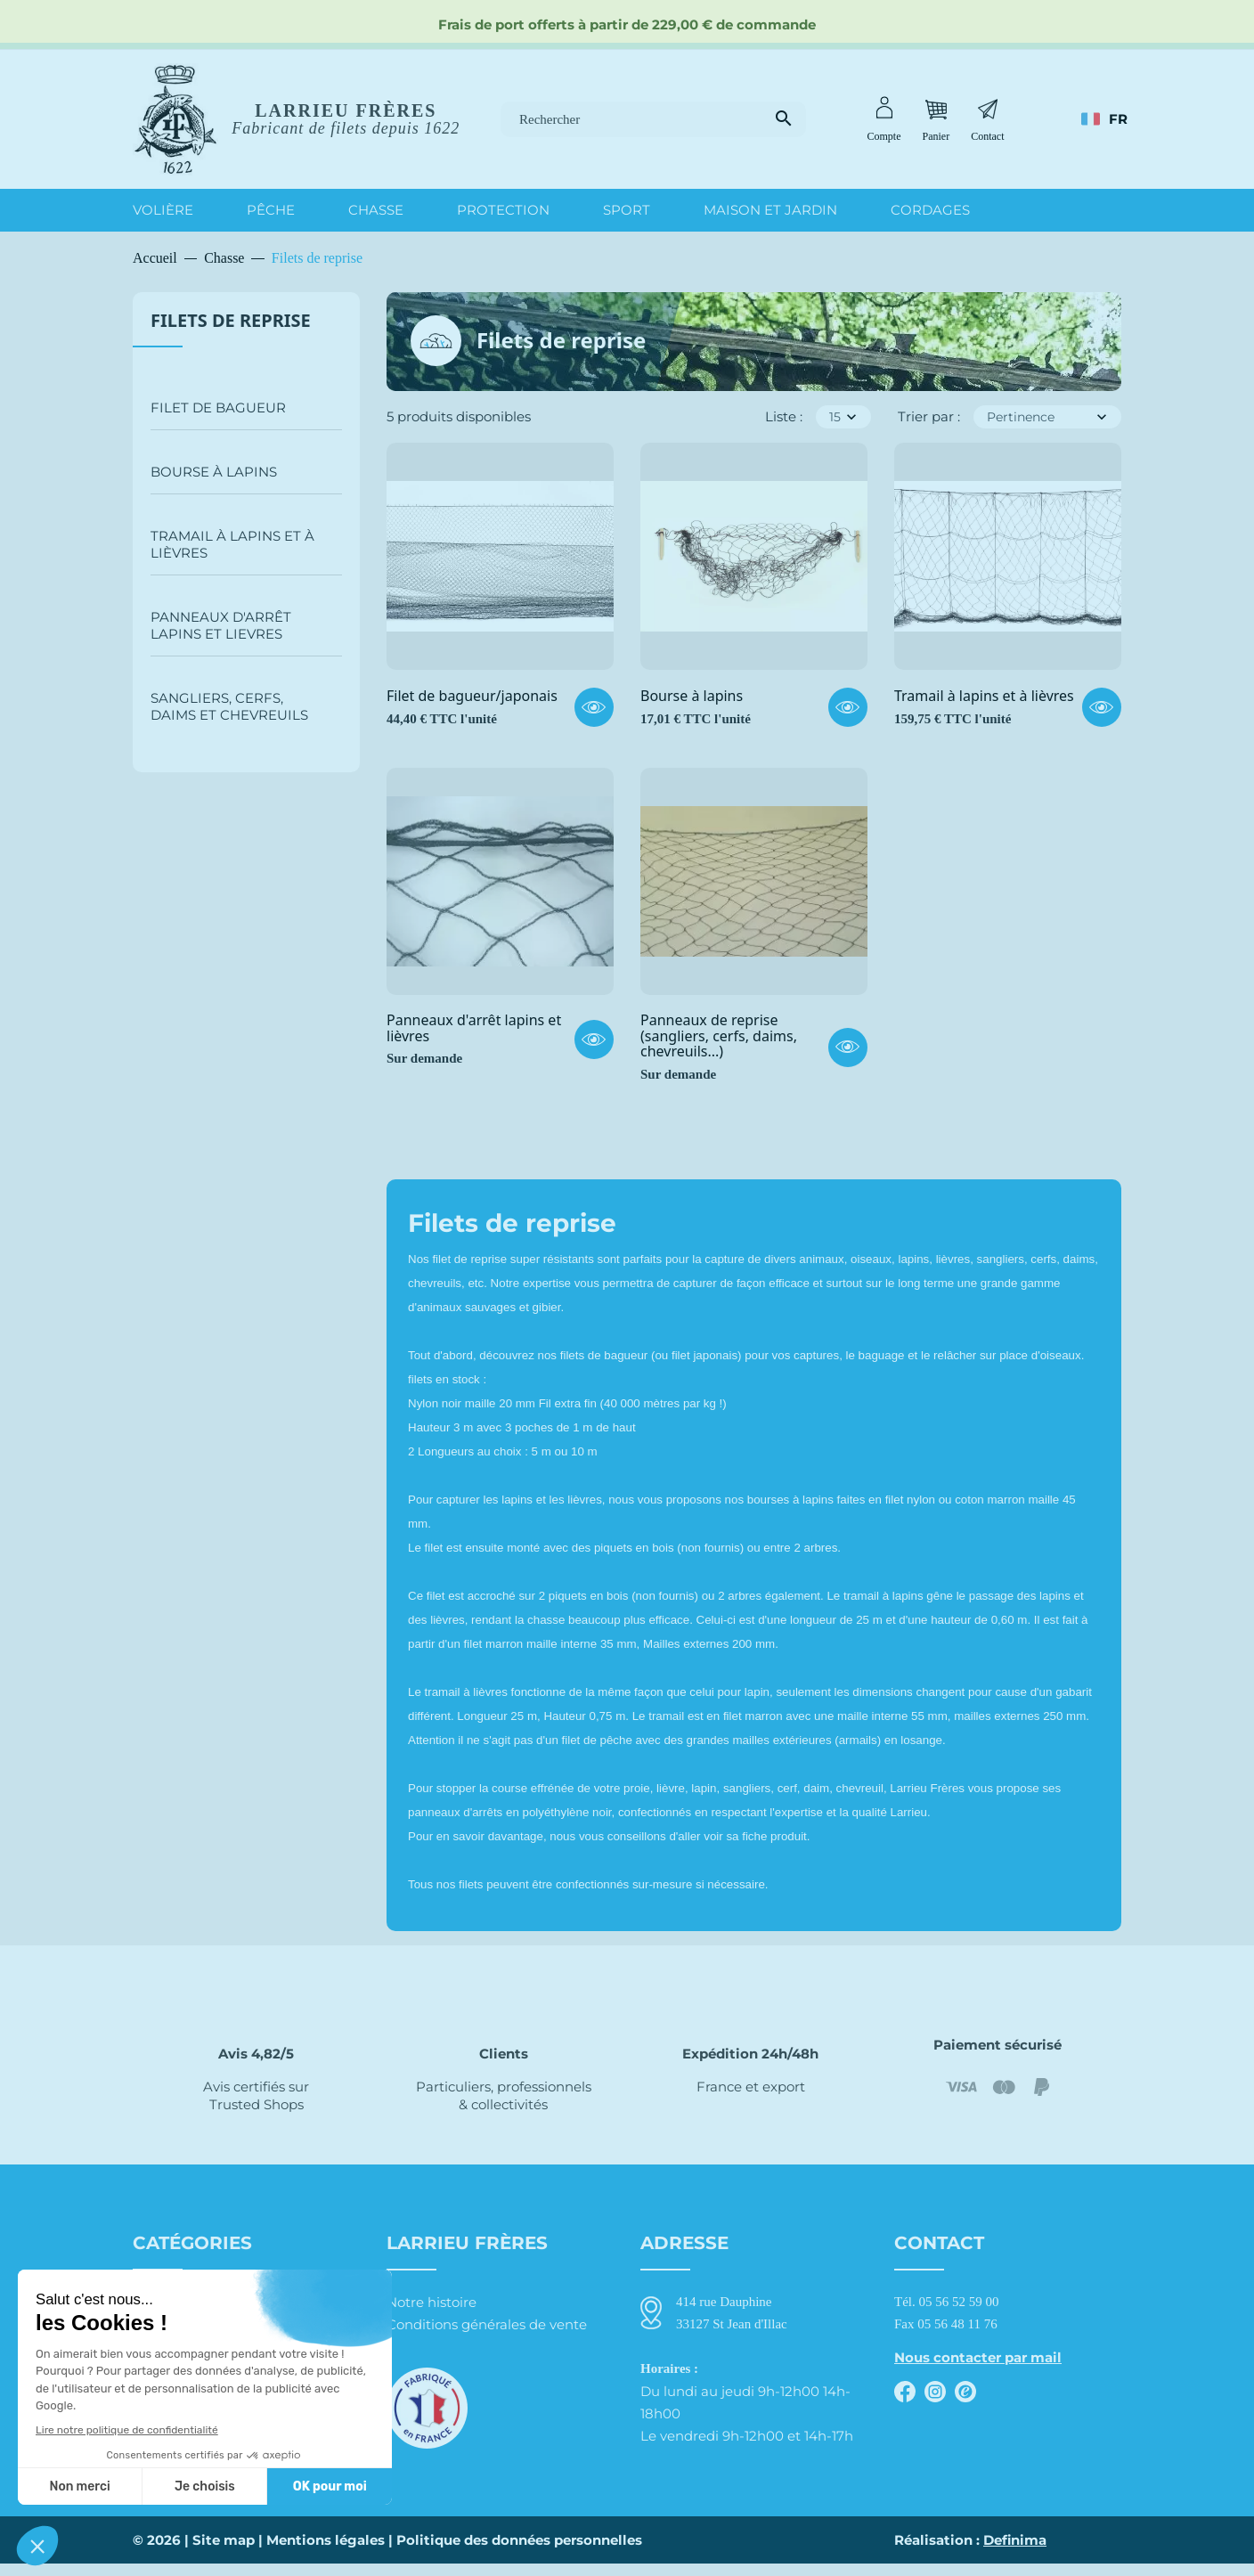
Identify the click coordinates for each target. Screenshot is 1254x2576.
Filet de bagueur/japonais (472, 697)
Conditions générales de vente (487, 2324)
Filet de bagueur (218, 407)
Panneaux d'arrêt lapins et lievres (221, 625)
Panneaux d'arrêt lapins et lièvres (474, 1028)
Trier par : (929, 416)
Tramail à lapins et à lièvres (232, 544)
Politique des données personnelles (519, 2552)
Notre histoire (431, 2302)
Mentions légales (325, 2552)
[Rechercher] (653, 120)
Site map (223, 2552)
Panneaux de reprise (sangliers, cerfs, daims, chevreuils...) (718, 1036)
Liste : (783, 416)
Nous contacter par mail (978, 2357)
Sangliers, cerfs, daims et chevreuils (229, 706)
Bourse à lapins (214, 471)
